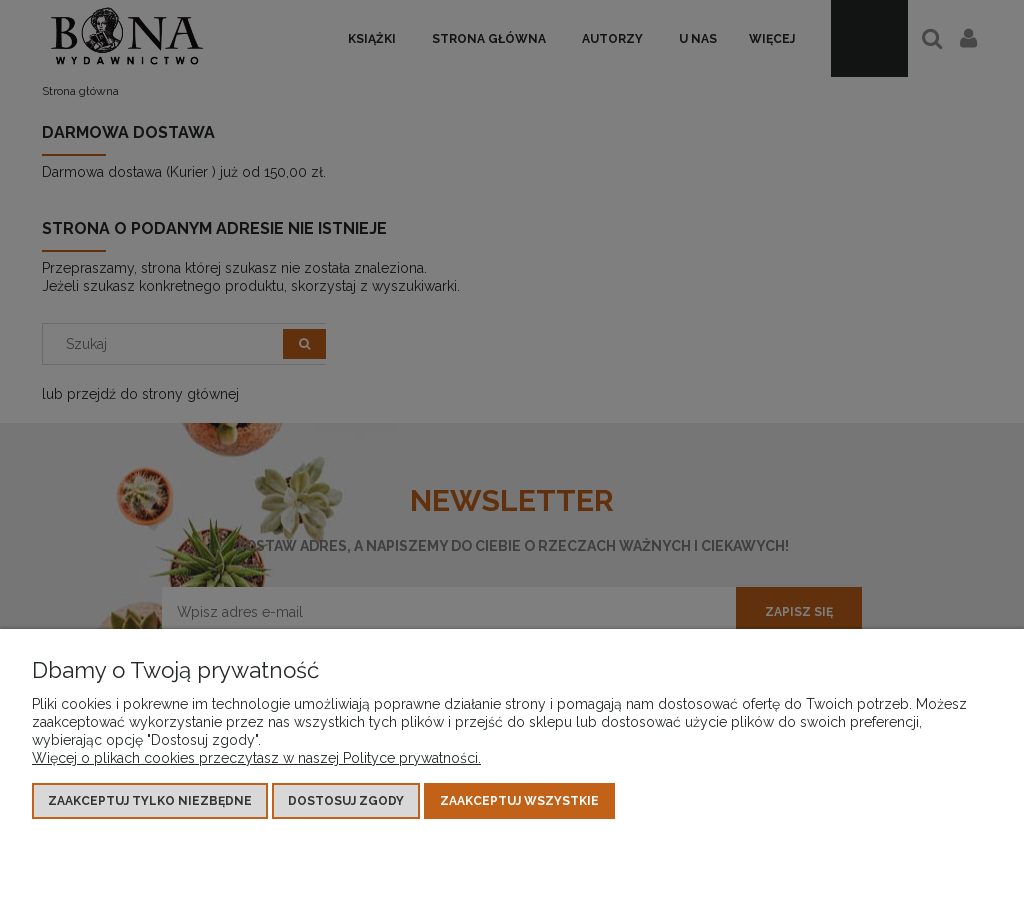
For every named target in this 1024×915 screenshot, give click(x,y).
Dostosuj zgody (346, 801)
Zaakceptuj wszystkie (519, 801)
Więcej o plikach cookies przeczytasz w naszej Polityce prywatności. (256, 758)
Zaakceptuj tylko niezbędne (150, 801)
